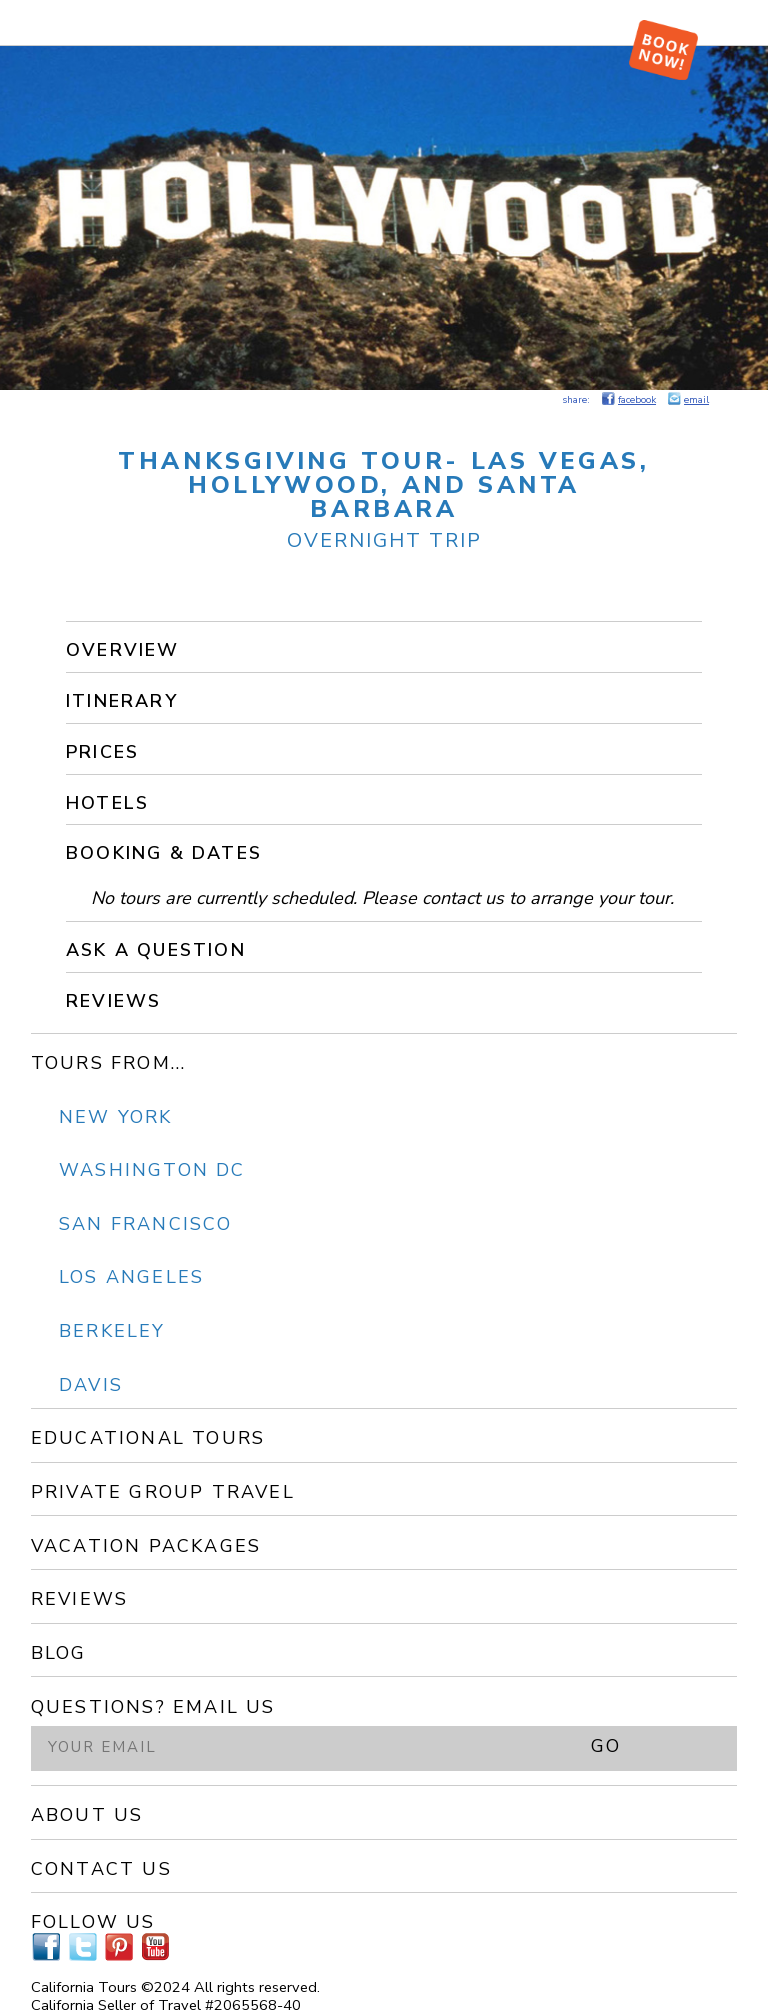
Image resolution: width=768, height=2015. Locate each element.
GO (606, 1746)
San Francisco (146, 1224)
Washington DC (152, 1170)
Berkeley (112, 1331)
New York (116, 1117)
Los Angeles (131, 1277)
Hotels (107, 803)
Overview (123, 650)
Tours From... (109, 1063)
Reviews (113, 1001)
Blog (59, 1653)
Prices (102, 752)
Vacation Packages (146, 1546)
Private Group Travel (163, 1492)
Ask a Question (156, 950)
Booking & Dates (164, 853)
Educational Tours (148, 1438)
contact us (463, 898)
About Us (87, 1815)
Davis (91, 1385)
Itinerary (122, 701)
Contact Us (101, 1869)
